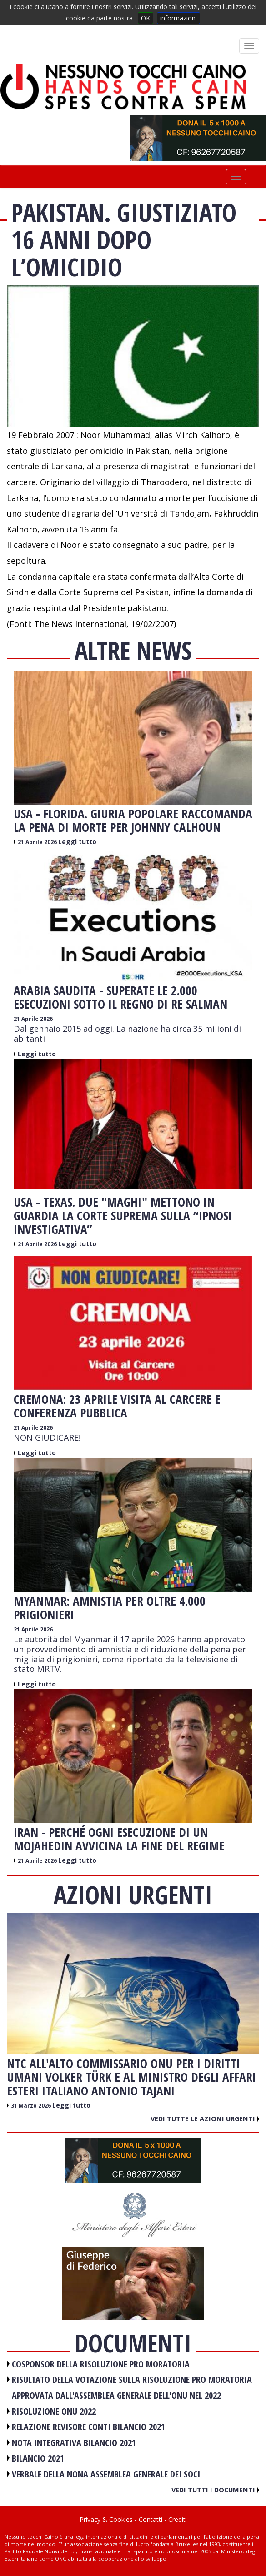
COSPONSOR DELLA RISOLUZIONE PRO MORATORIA (101, 2364)
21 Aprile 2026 (38, 842)
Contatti (150, 2519)
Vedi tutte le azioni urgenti (205, 2118)
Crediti (177, 2519)
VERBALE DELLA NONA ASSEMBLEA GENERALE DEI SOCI (106, 2474)
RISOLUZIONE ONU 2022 (54, 2411)
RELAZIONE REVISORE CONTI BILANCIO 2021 (88, 2427)
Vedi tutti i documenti (215, 2489)
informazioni (178, 18)
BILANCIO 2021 (38, 2458)
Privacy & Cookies (106, 2519)
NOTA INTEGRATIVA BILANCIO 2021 (74, 2443)
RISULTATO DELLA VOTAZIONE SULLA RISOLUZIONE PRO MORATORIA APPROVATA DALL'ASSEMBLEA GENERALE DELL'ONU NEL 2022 (132, 2387)
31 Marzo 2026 (31, 2105)
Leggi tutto (77, 841)
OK (145, 18)
